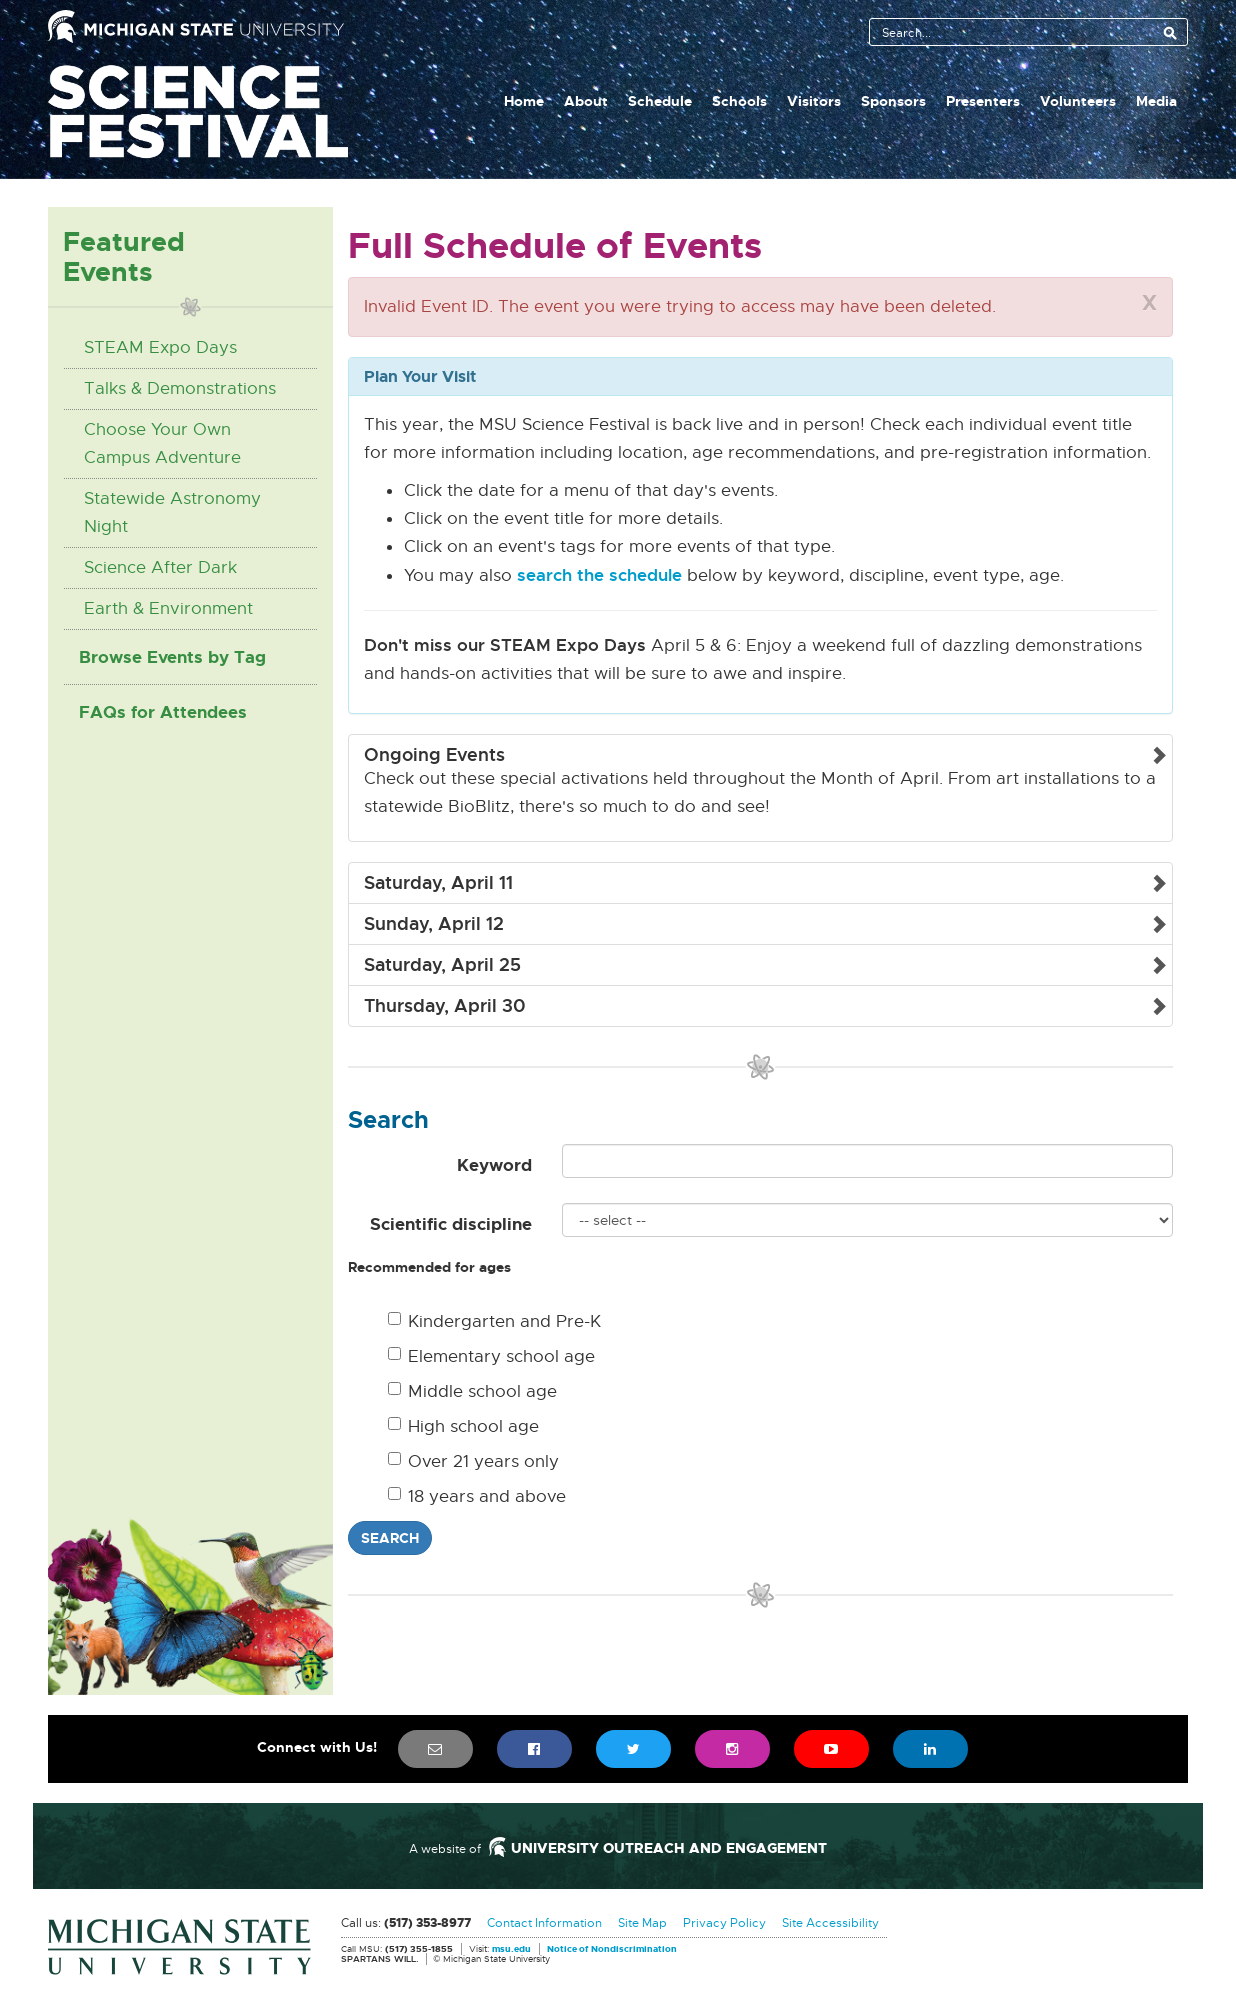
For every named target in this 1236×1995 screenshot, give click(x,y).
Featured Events (124, 256)
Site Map (642, 1923)
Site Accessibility (830, 1923)
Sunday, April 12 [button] (434, 924)
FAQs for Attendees (163, 712)
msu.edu (511, 1950)
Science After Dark (160, 567)
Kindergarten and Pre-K (494, 1321)
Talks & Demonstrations (180, 388)
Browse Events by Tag (172, 657)
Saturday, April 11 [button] (438, 883)
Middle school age (472, 1391)
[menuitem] (435, 1749)
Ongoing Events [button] (434, 755)
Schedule (660, 101)
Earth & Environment (168, 608)
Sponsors (893, 101)
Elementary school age (491, 1356)
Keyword (494, 1165)
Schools (739, 101)
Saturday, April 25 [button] (442, 965)
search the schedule (599, 575)
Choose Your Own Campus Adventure (162, 443)
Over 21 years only (473, 1461)
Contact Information (544, 1923)
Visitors (814, 101)
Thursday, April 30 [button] (445, 1006)
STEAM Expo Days (160, 347)
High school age (463, 1426)
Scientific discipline (451, 1224)
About (586, 101)
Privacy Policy (724, 1923)
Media (1156, 101)
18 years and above (477, 1496)
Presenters (983, 101)
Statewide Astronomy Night (172, 512)
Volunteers (1078, 101)
